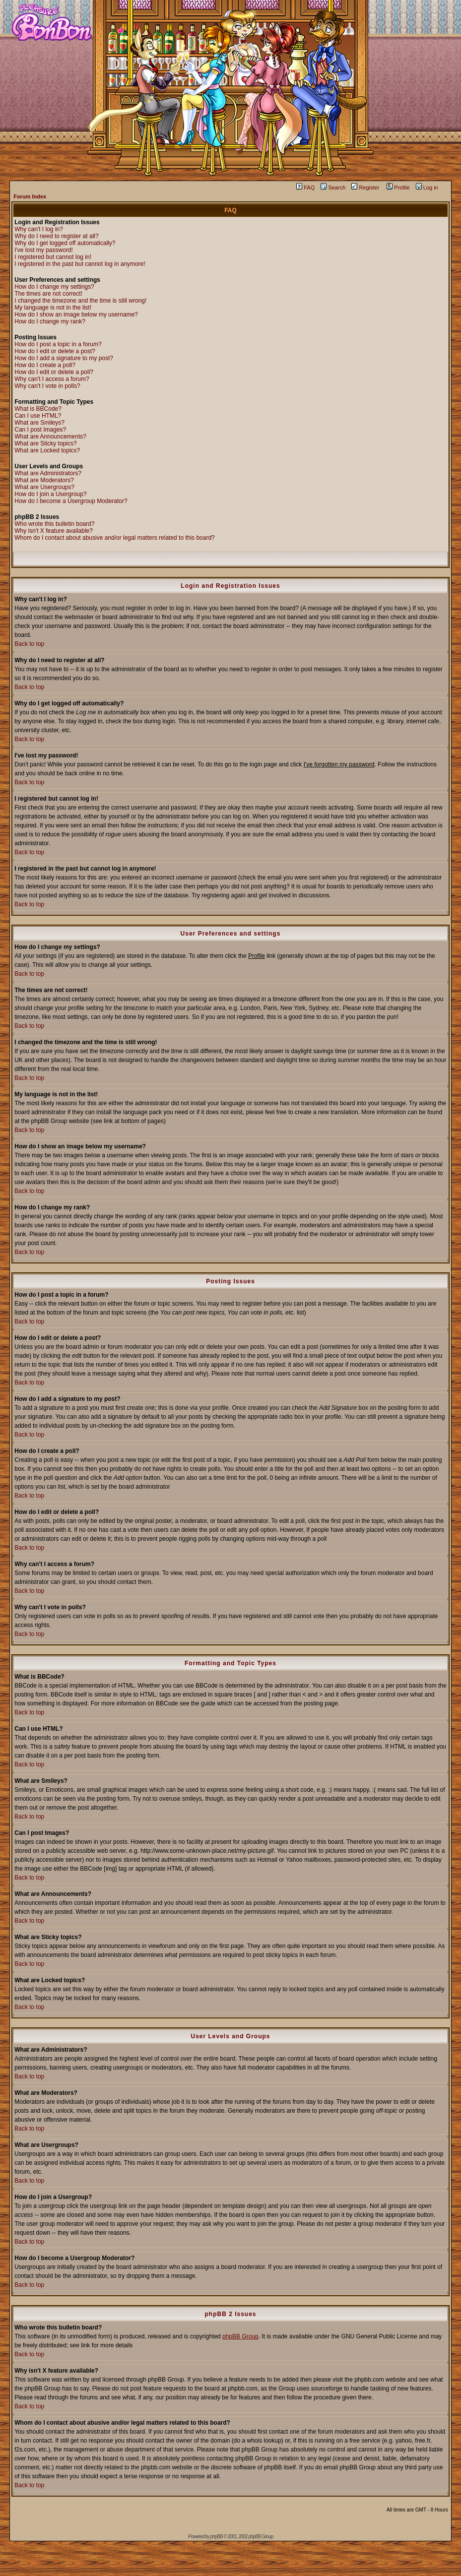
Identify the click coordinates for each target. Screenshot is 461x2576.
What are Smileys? (39, 422)
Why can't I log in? (38, 229)
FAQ (305, 187)
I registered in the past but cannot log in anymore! (79, 263)
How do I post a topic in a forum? (57, 344)
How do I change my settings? (54, 286)
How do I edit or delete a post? (54, 351)
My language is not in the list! (52, 307)
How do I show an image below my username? (76, 314)
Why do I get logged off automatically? (64, 243)
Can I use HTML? (37, 415)
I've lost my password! (43, 250)
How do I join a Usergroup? (50, 494)
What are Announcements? (50, 436)
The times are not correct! (48, 293)
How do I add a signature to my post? (63, 358)
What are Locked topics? (47, 450)
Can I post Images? (40, 429)
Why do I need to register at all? (56, 236)
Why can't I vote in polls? (47, 385)
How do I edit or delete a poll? (53, 372)
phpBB (216, 2536)
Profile (398, 187)
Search (333, 187)
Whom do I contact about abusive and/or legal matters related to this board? (114, 537)
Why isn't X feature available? (53, 530)
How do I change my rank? (49, 321)
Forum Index (29, 196)
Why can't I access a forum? (51, 379)
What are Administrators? (47, 473)
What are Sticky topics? (45, 443)
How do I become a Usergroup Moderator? (70, 501)
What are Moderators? (43, 480)
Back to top (29, 643)
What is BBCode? (38, 408)
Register (365, 187)
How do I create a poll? (44, 365)
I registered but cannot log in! (52, 256)
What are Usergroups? (44, 487)
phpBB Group (240, 2336)
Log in (427, 187)
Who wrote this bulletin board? (54, 523)
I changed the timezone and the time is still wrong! (80, 300)
